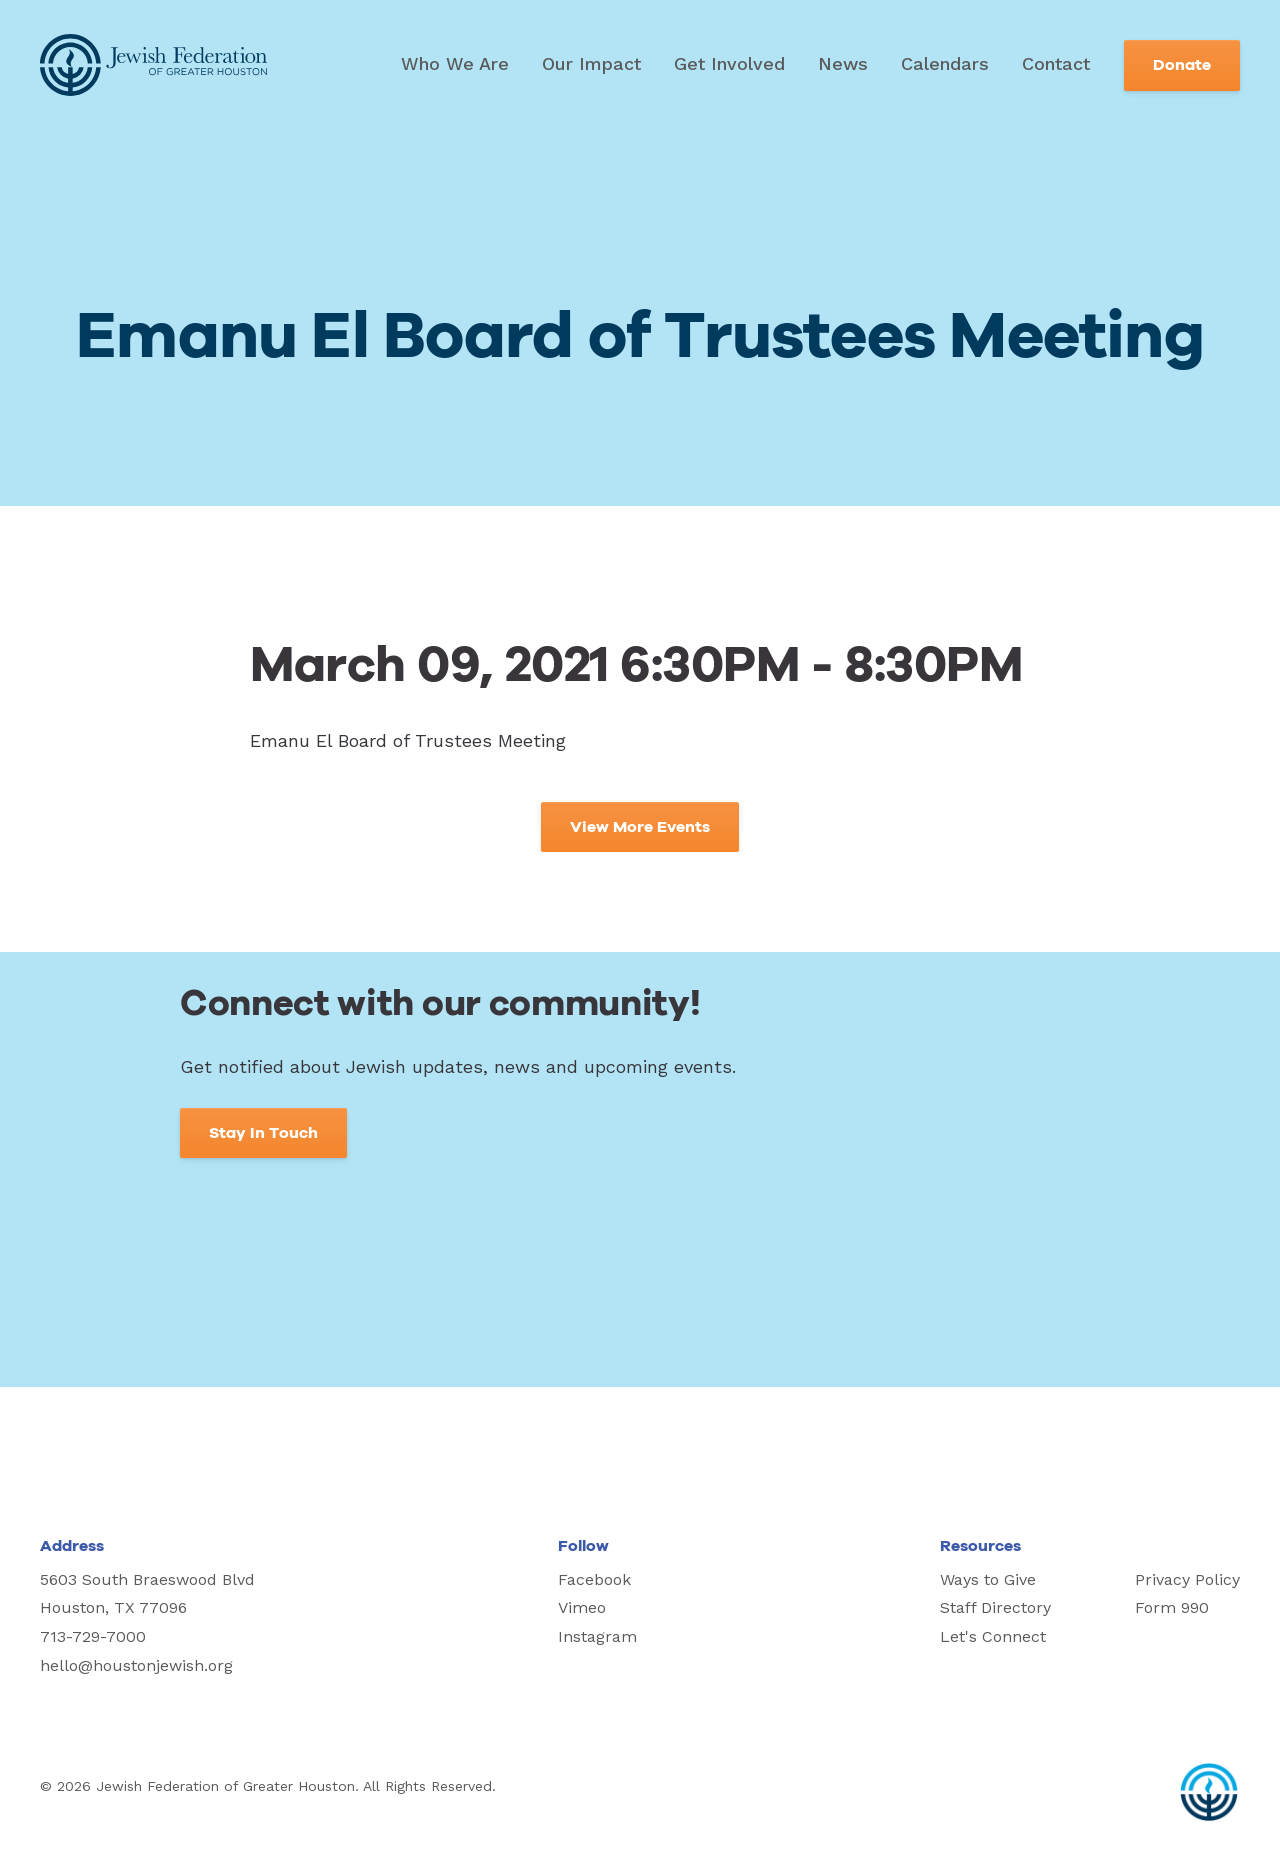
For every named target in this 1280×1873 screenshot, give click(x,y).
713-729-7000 (93, 1636)
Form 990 (1172, 1607)
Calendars (945, 63)
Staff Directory (995, 1607)
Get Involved (729, 63)
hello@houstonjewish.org (136, 1665)
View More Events (640, 827)
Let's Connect (993, 1636)
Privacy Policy (1187, 1579)
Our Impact (591, 63)
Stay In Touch (263, 1133)
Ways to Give (988, 1579)
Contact (1056, 63)
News (843, 63)
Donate (1182, 65)
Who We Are (455, 63)
